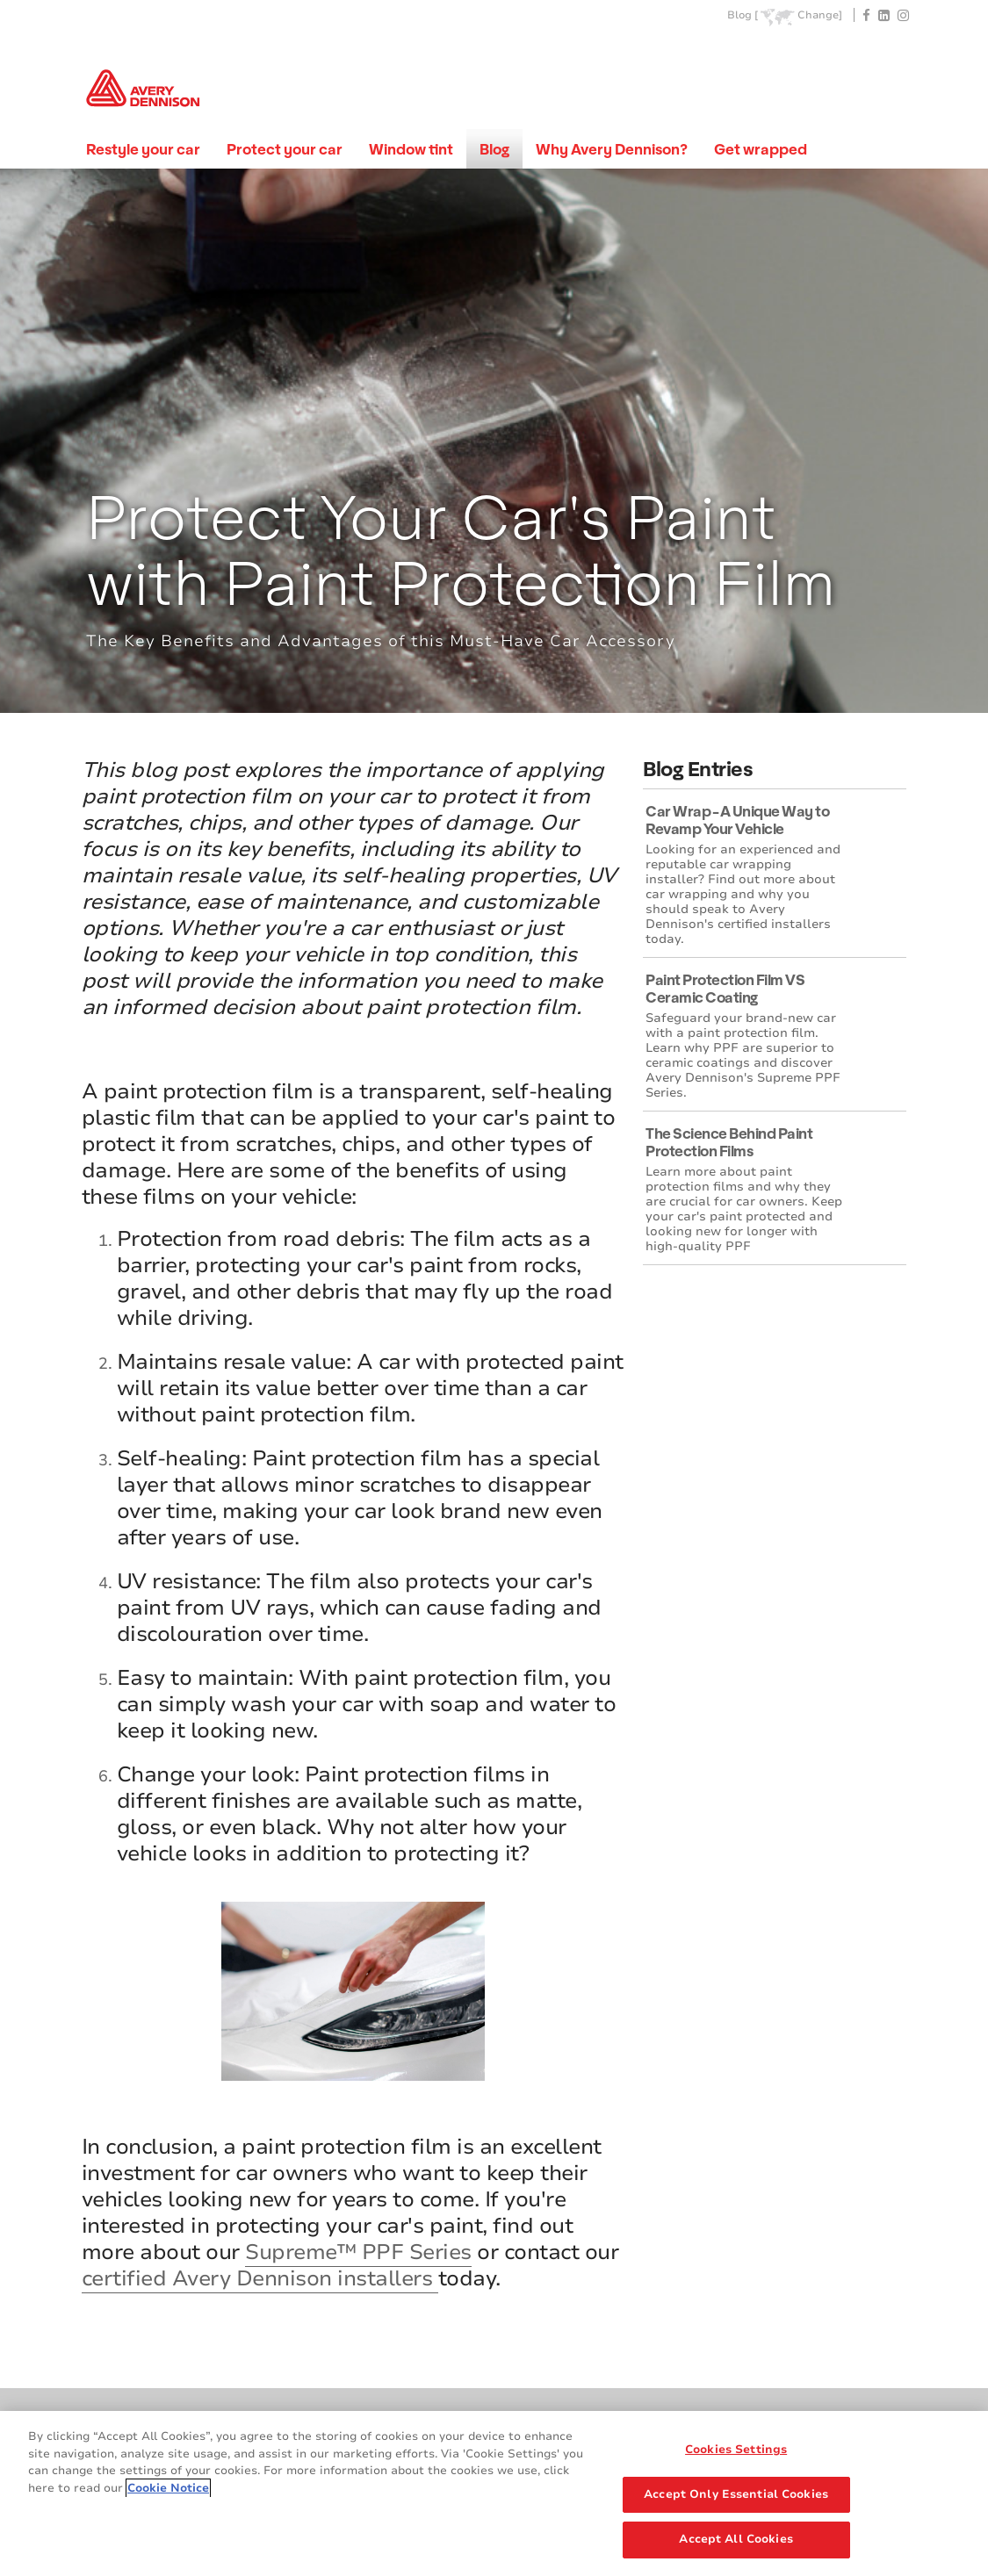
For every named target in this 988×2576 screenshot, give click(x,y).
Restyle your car (143, 149)
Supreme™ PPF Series (358, 2252)
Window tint (411, 149)
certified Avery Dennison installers (260, 2278)
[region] (494, 2493)
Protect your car (285, 149)
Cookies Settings (736, 2449)
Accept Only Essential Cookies (736, 2494)
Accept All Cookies (735, 2539)
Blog (494, 149)
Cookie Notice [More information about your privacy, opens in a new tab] (168, 2488)
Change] (819, 15)
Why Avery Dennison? (612, 149)
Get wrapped (760, 149)
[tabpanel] (494, 441)
